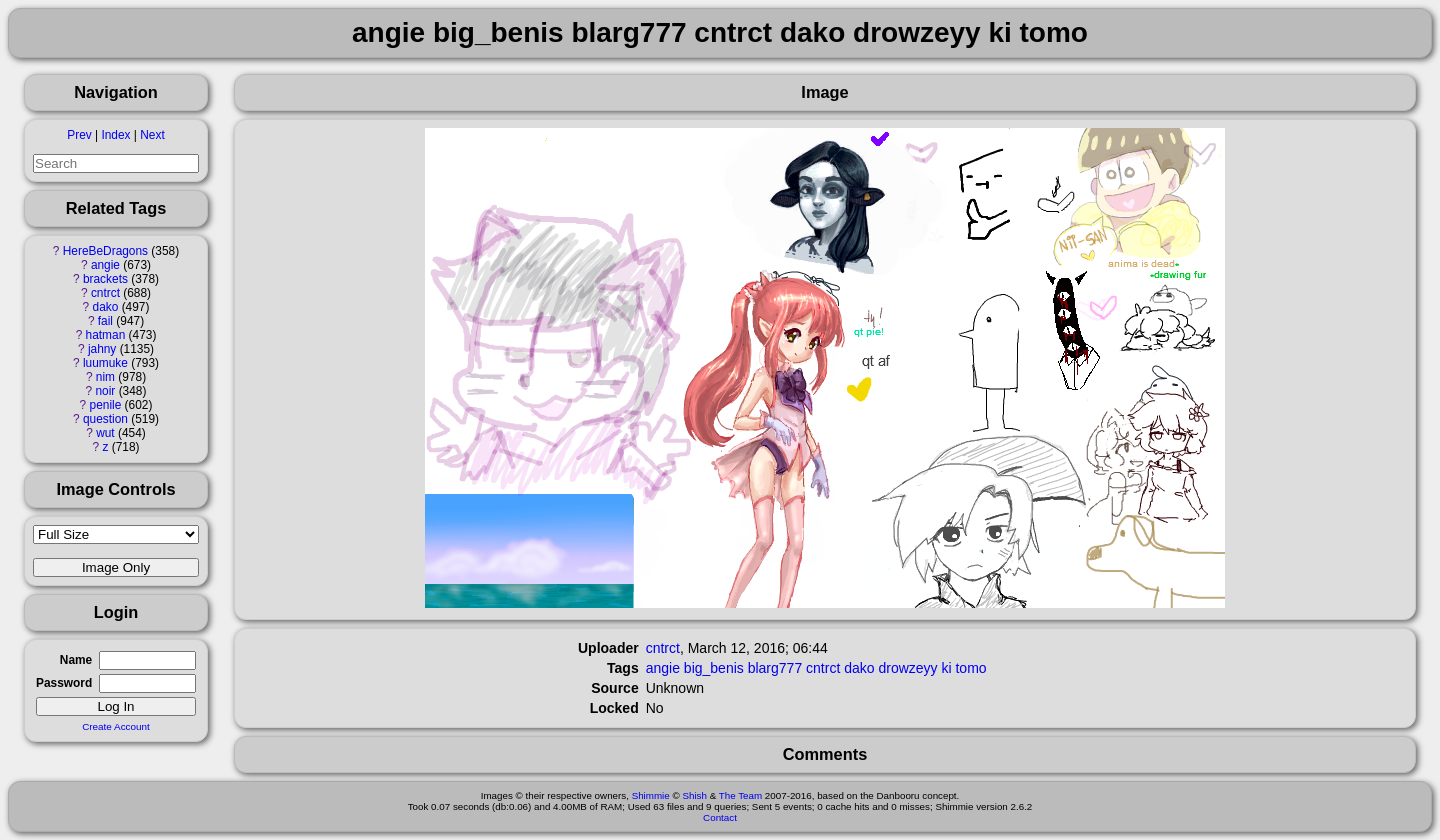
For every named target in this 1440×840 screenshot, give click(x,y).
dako (106, 307)
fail (105, 321)
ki (946, 668)
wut (105, 433)
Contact (720, 817)
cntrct (105, 293)
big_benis (714, 668)
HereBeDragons (105, 251)
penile (106, 405)
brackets (105, 279)
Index (115, 135)
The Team (740, 795)
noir (106, 391)
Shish (694, 795)
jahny (102, 349)
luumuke (105, 363)
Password (64, 683)
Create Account (116, 726)
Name (76, 660)
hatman (106, 335)
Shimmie (651, 795)
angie (105, 265)
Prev (79, 135)
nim (105, 377)
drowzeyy (907, 668)
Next (152, 135)
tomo (970, 668)
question (105, 419)
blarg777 (775, 668)
